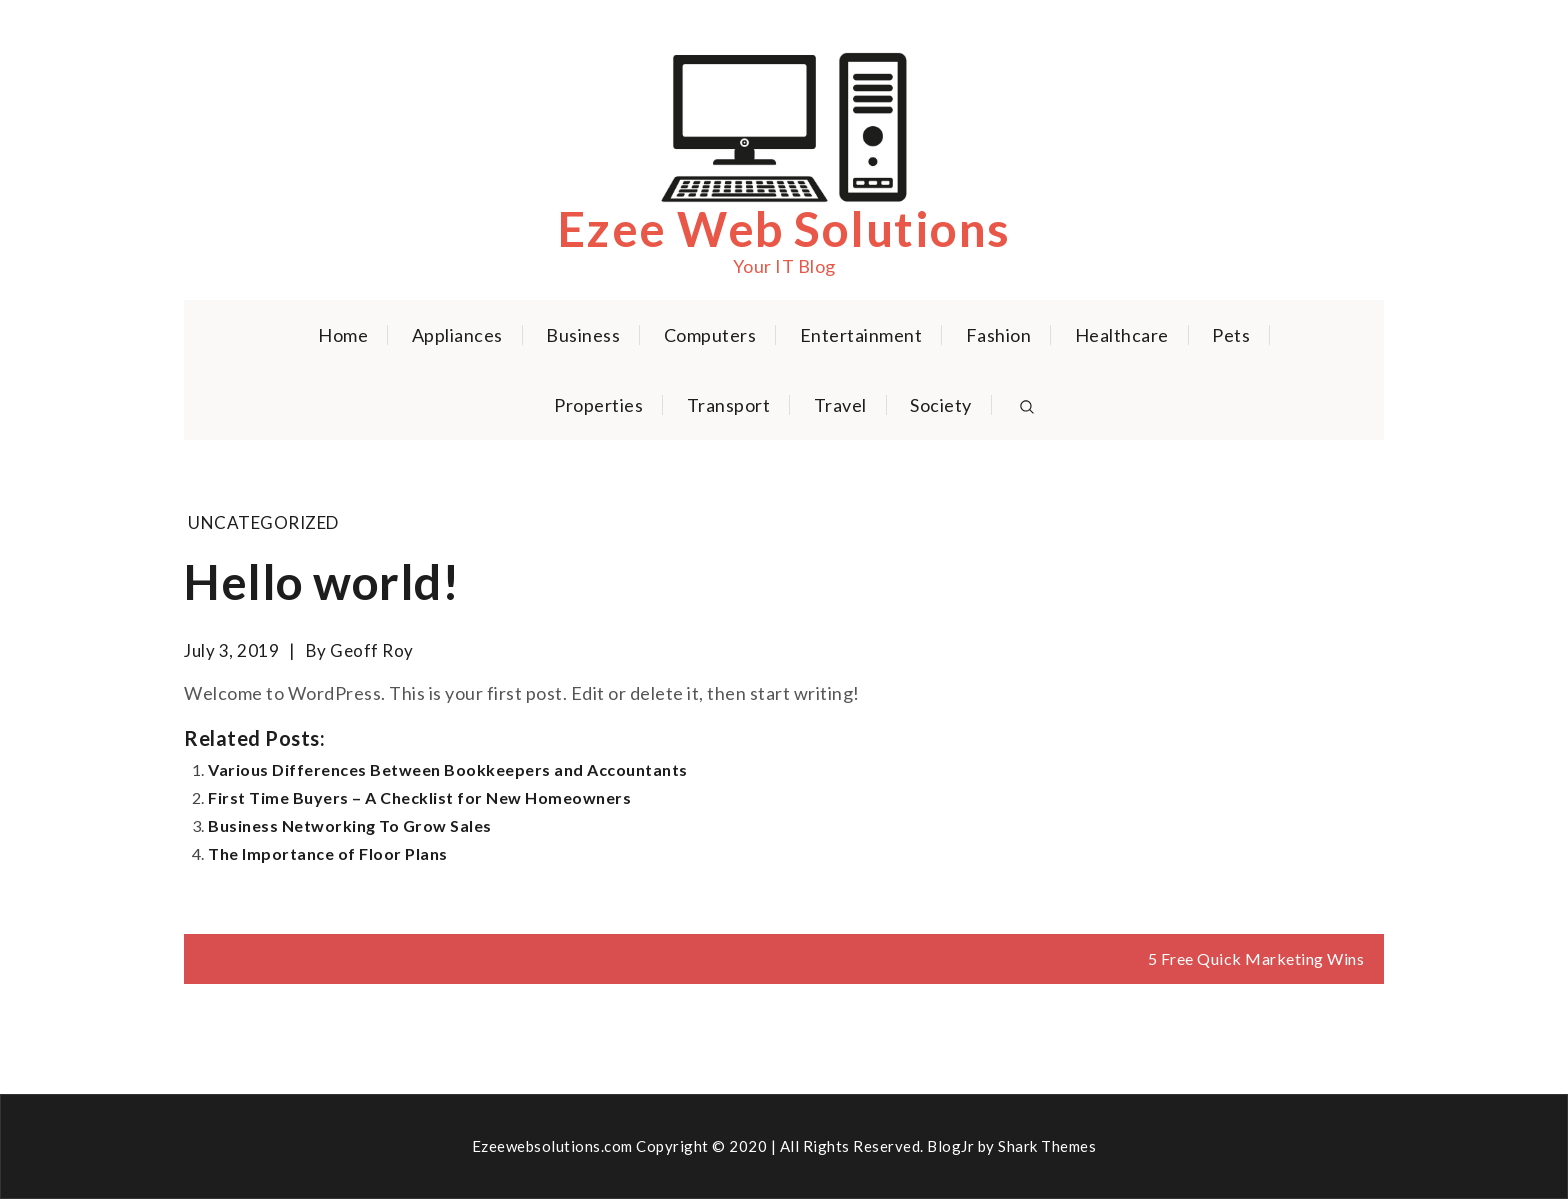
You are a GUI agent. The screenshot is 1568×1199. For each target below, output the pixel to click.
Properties (598, 405)
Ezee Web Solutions (784, 228)
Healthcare (1122, 335)
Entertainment (861, 335)
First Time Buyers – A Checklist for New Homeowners (419, 797)
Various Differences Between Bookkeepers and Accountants (448, 769)
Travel (840, 405)
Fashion (999, 335)
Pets (1231, 335)
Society (941, 405)
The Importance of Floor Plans (328, 853)
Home (343, 335)
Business (583, 335)
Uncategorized (263, 522)
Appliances (457, 335)
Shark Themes (1047, 1146)
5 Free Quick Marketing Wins (1256, 958)
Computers (710, 335)
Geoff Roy (372, 650)
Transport (729, 405)
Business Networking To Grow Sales (350, 825)
